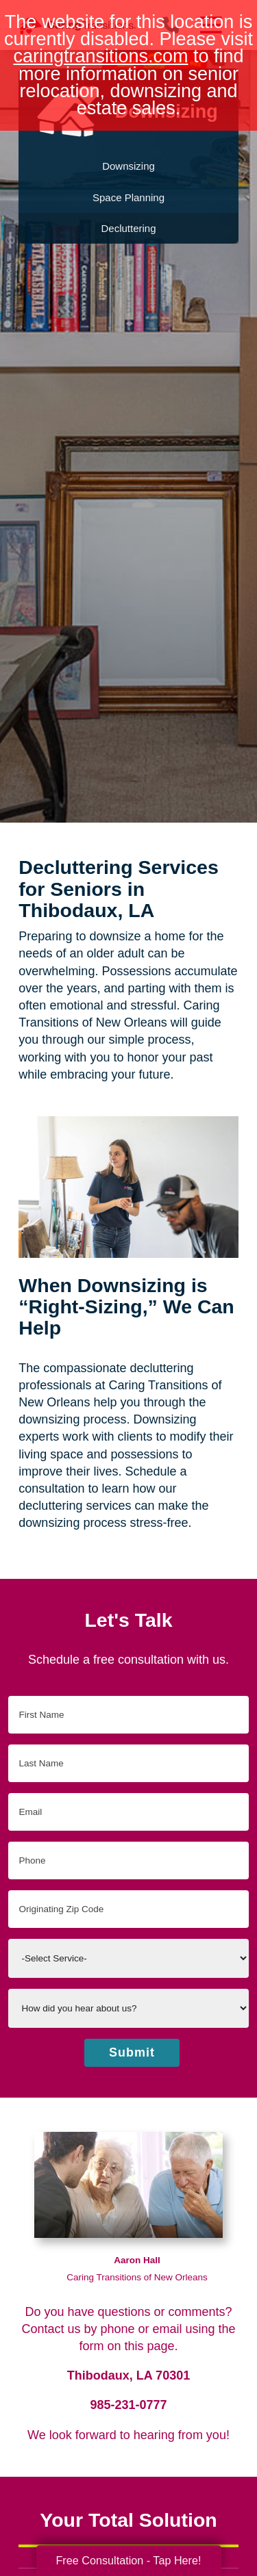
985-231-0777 (128, 2405)
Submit (132, 2052)
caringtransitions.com (100, 56)
